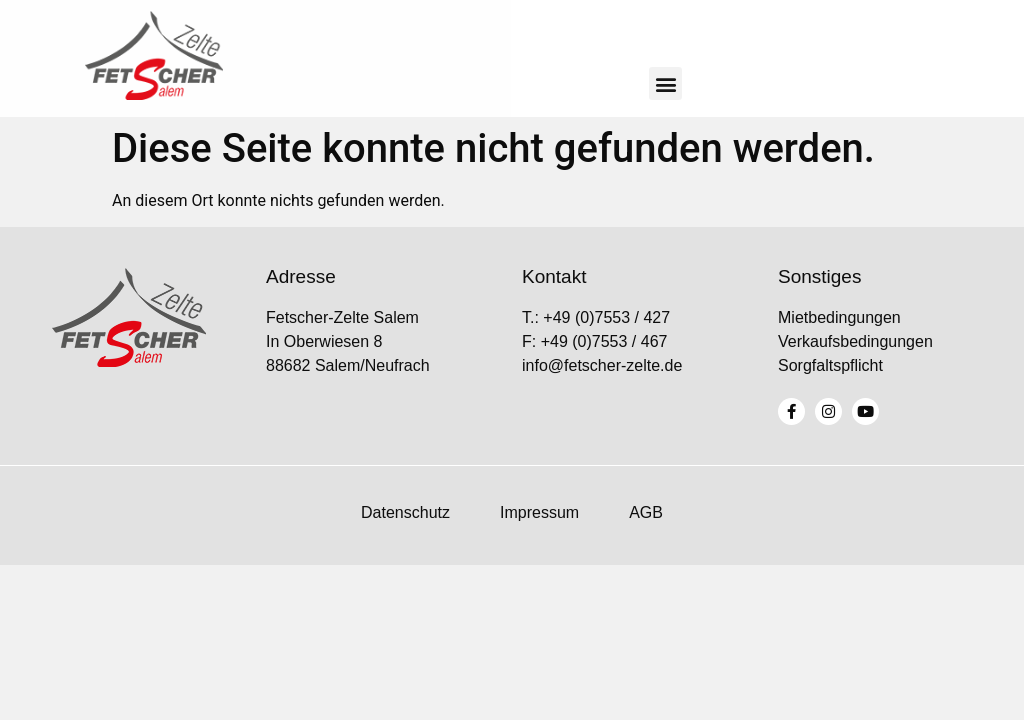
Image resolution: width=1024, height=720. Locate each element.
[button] (665, 83)
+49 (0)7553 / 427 (606, 317)
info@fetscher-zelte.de (602, 365)
